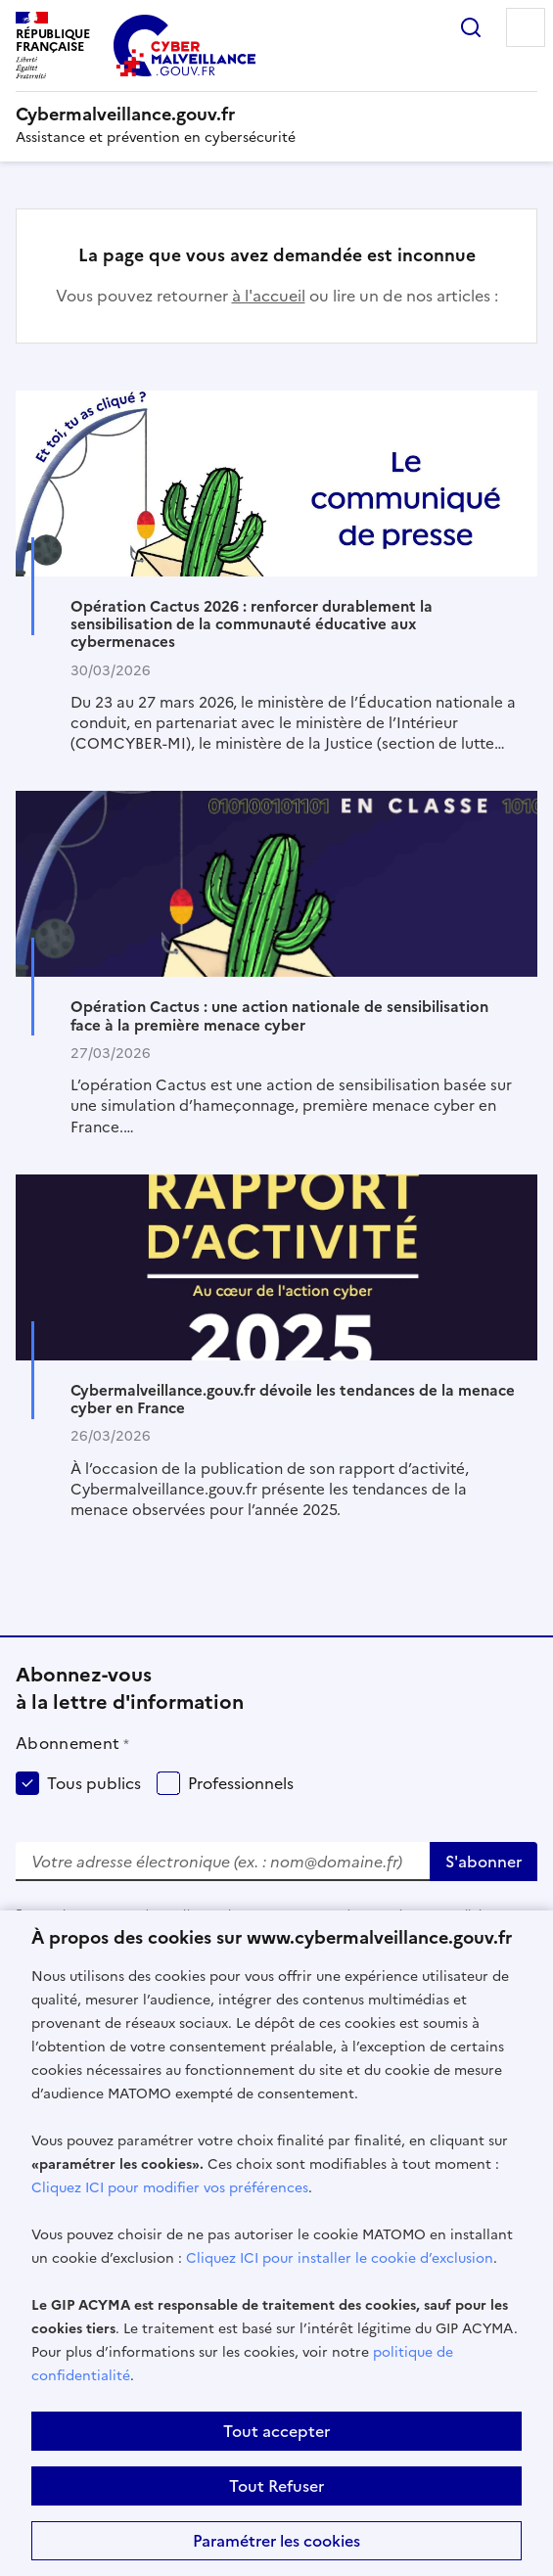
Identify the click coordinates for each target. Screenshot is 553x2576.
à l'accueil (268, 295)
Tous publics (94, 1783)
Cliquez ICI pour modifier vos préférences (169, 2188)
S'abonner (483, 1861)
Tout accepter (276, 2431)
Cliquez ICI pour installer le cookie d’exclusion (339, 2258)
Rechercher (470, 27)
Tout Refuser (276, 2486)
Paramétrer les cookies (276, 2541)
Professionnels (241, 1783)
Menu (525, 27)
